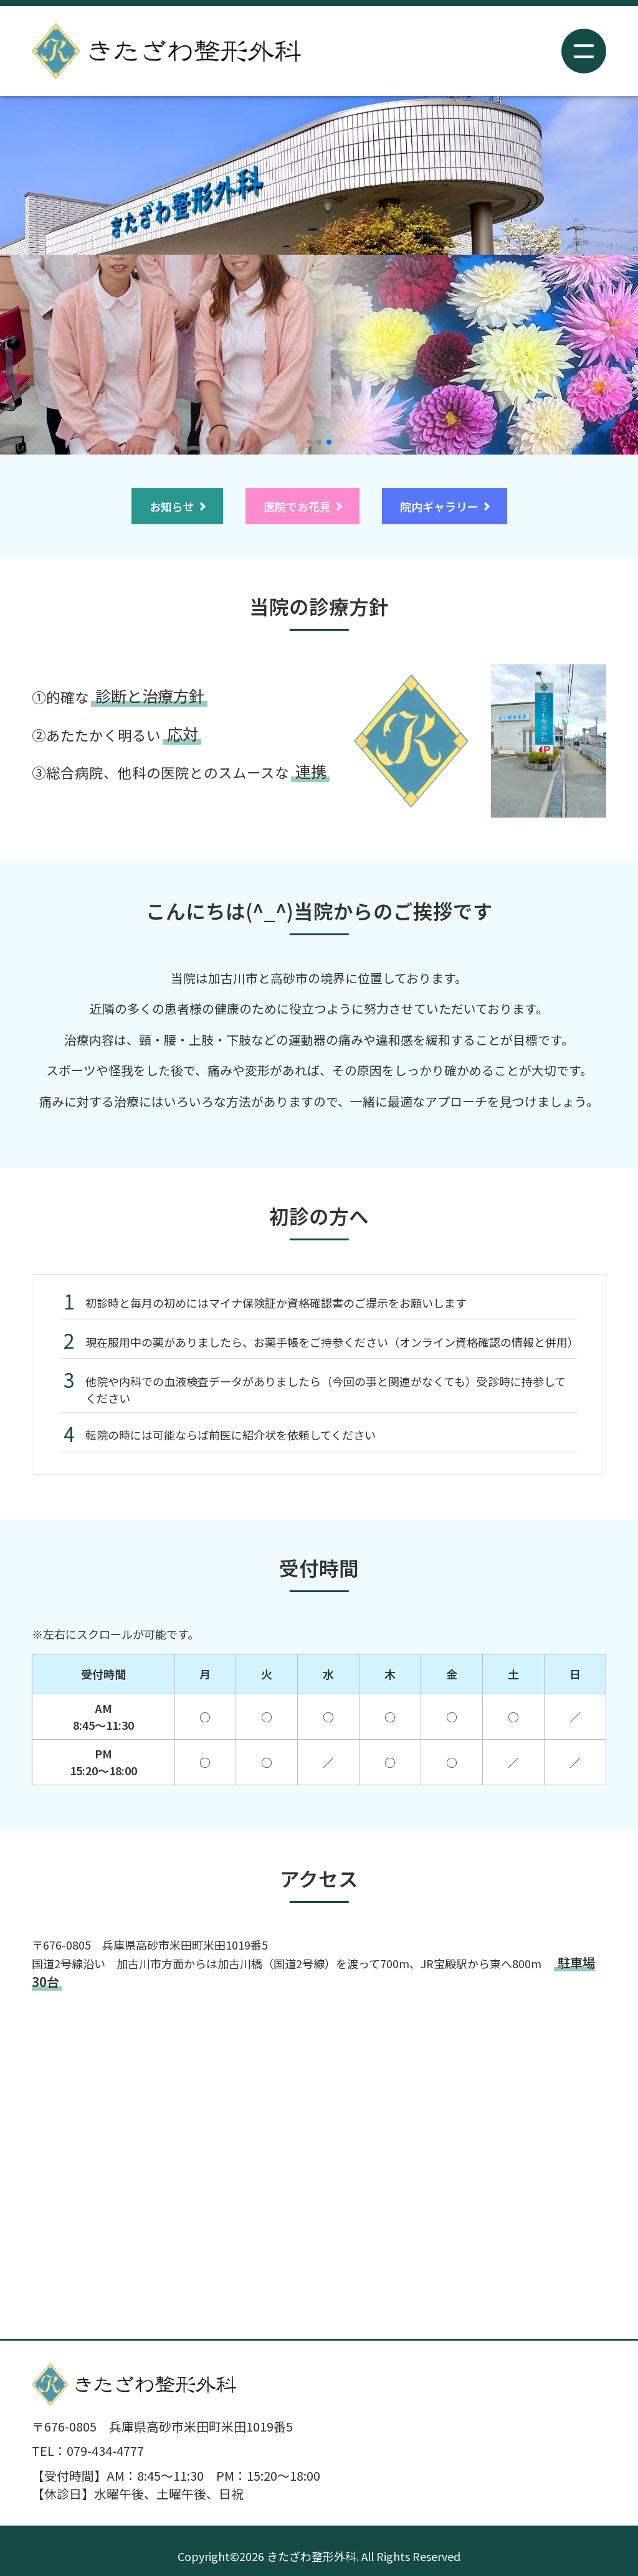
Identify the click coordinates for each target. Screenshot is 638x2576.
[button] (309, 442)
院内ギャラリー (439, 506)
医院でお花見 (297, 506)
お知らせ (172, 506)
